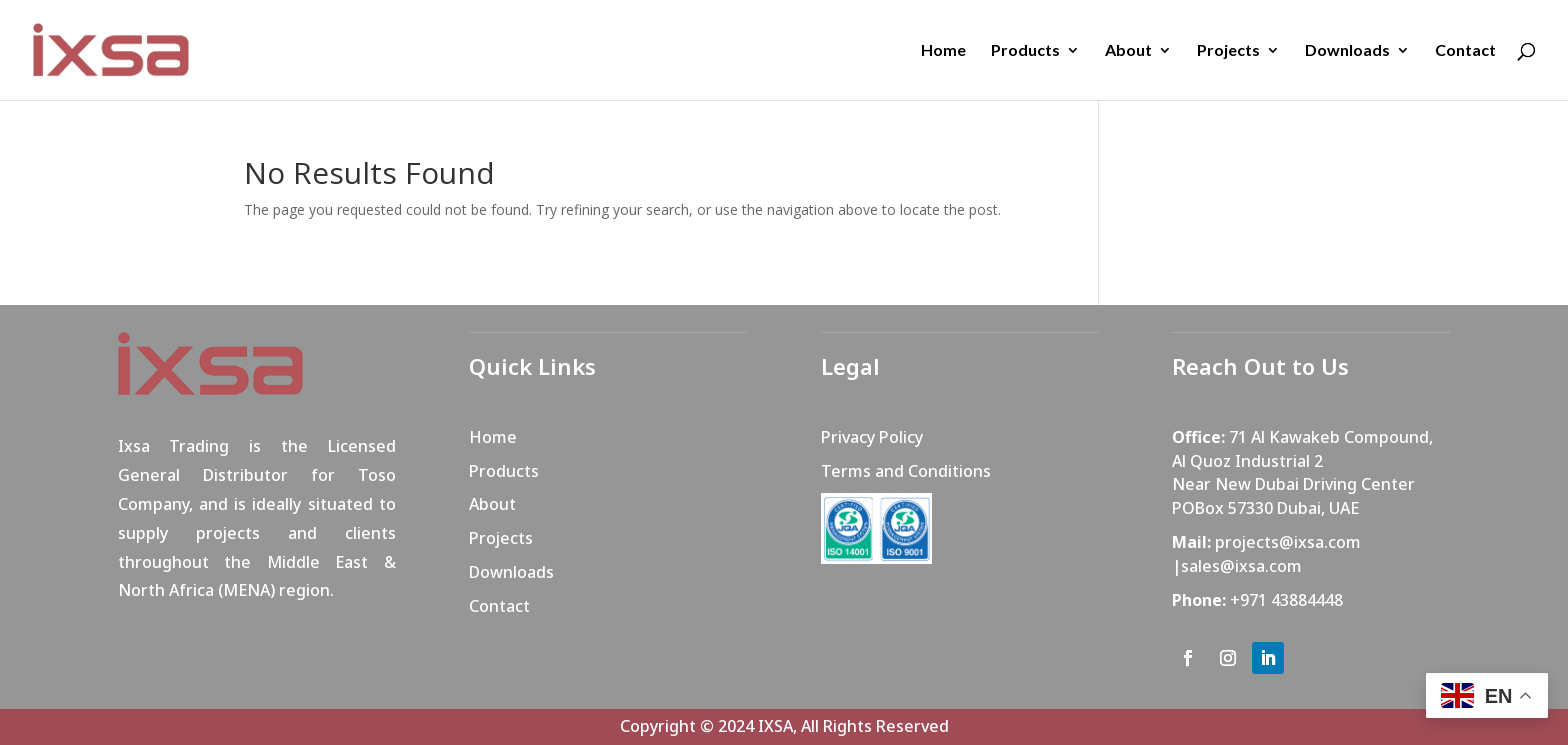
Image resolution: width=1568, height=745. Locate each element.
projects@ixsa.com (1288, 542)
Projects (1228, 51)
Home (943, 51)
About (1128, 51)
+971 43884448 (1286, 600)
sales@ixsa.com (1241, 566)
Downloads (1347, 51)
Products (1025, 51)
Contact (1465, 51)
